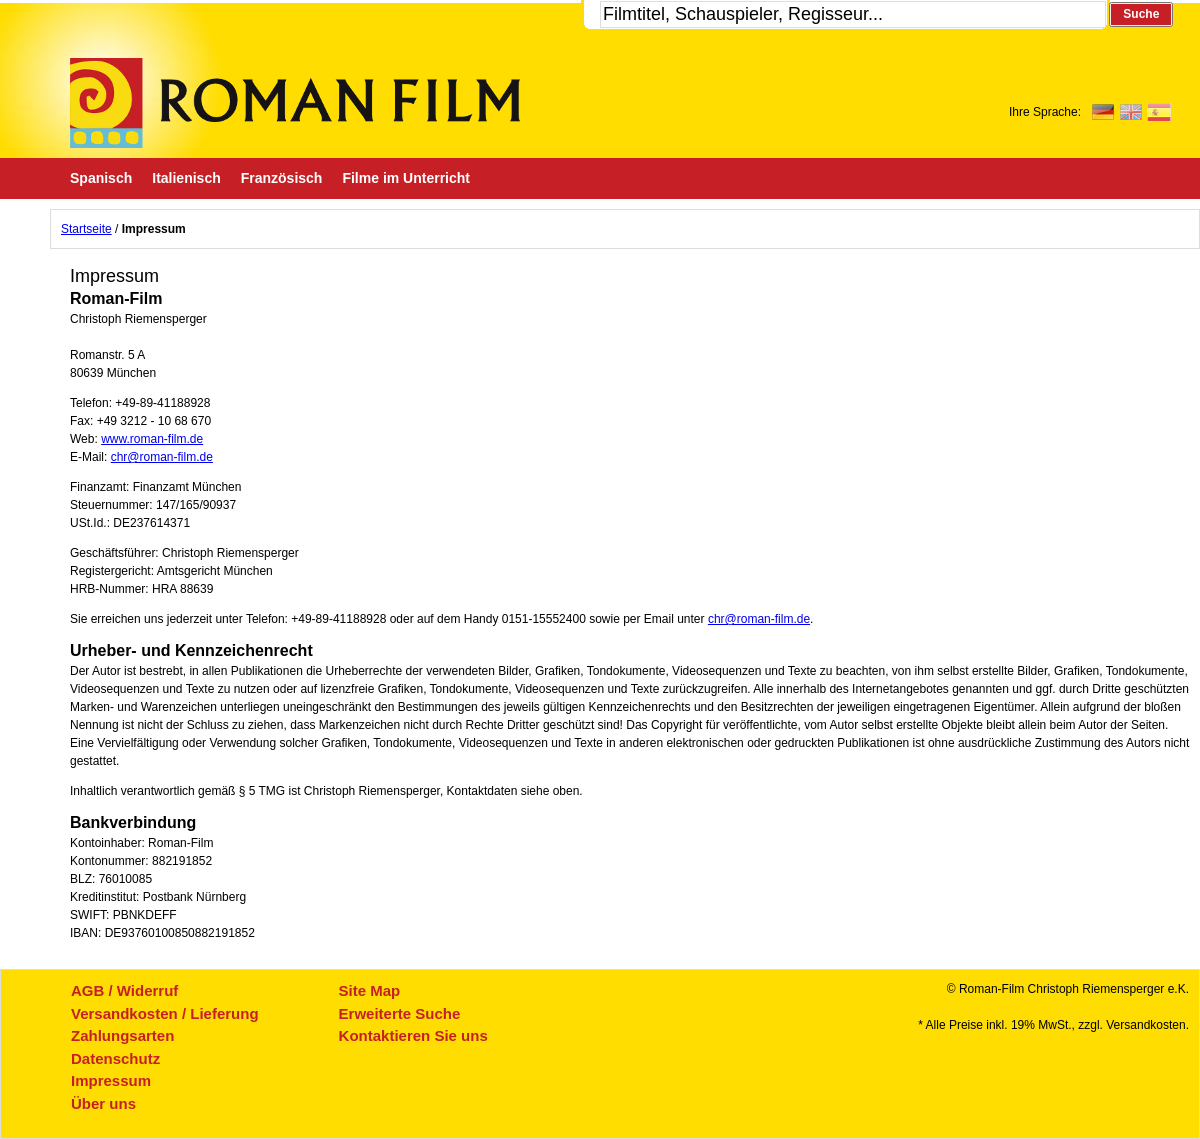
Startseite (86, 229)
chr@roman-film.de (162, 457)
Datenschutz (115, 1058)
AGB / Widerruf (124, 990)
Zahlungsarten (122, 1035)
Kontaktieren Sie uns (413, 1035)
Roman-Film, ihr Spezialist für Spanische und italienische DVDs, (295, 103)
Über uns (103, 1103)
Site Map (370, 990)
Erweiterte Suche (400, 1013)
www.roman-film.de (152, 439)
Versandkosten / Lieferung (165, 1013)
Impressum (111, 1080)
